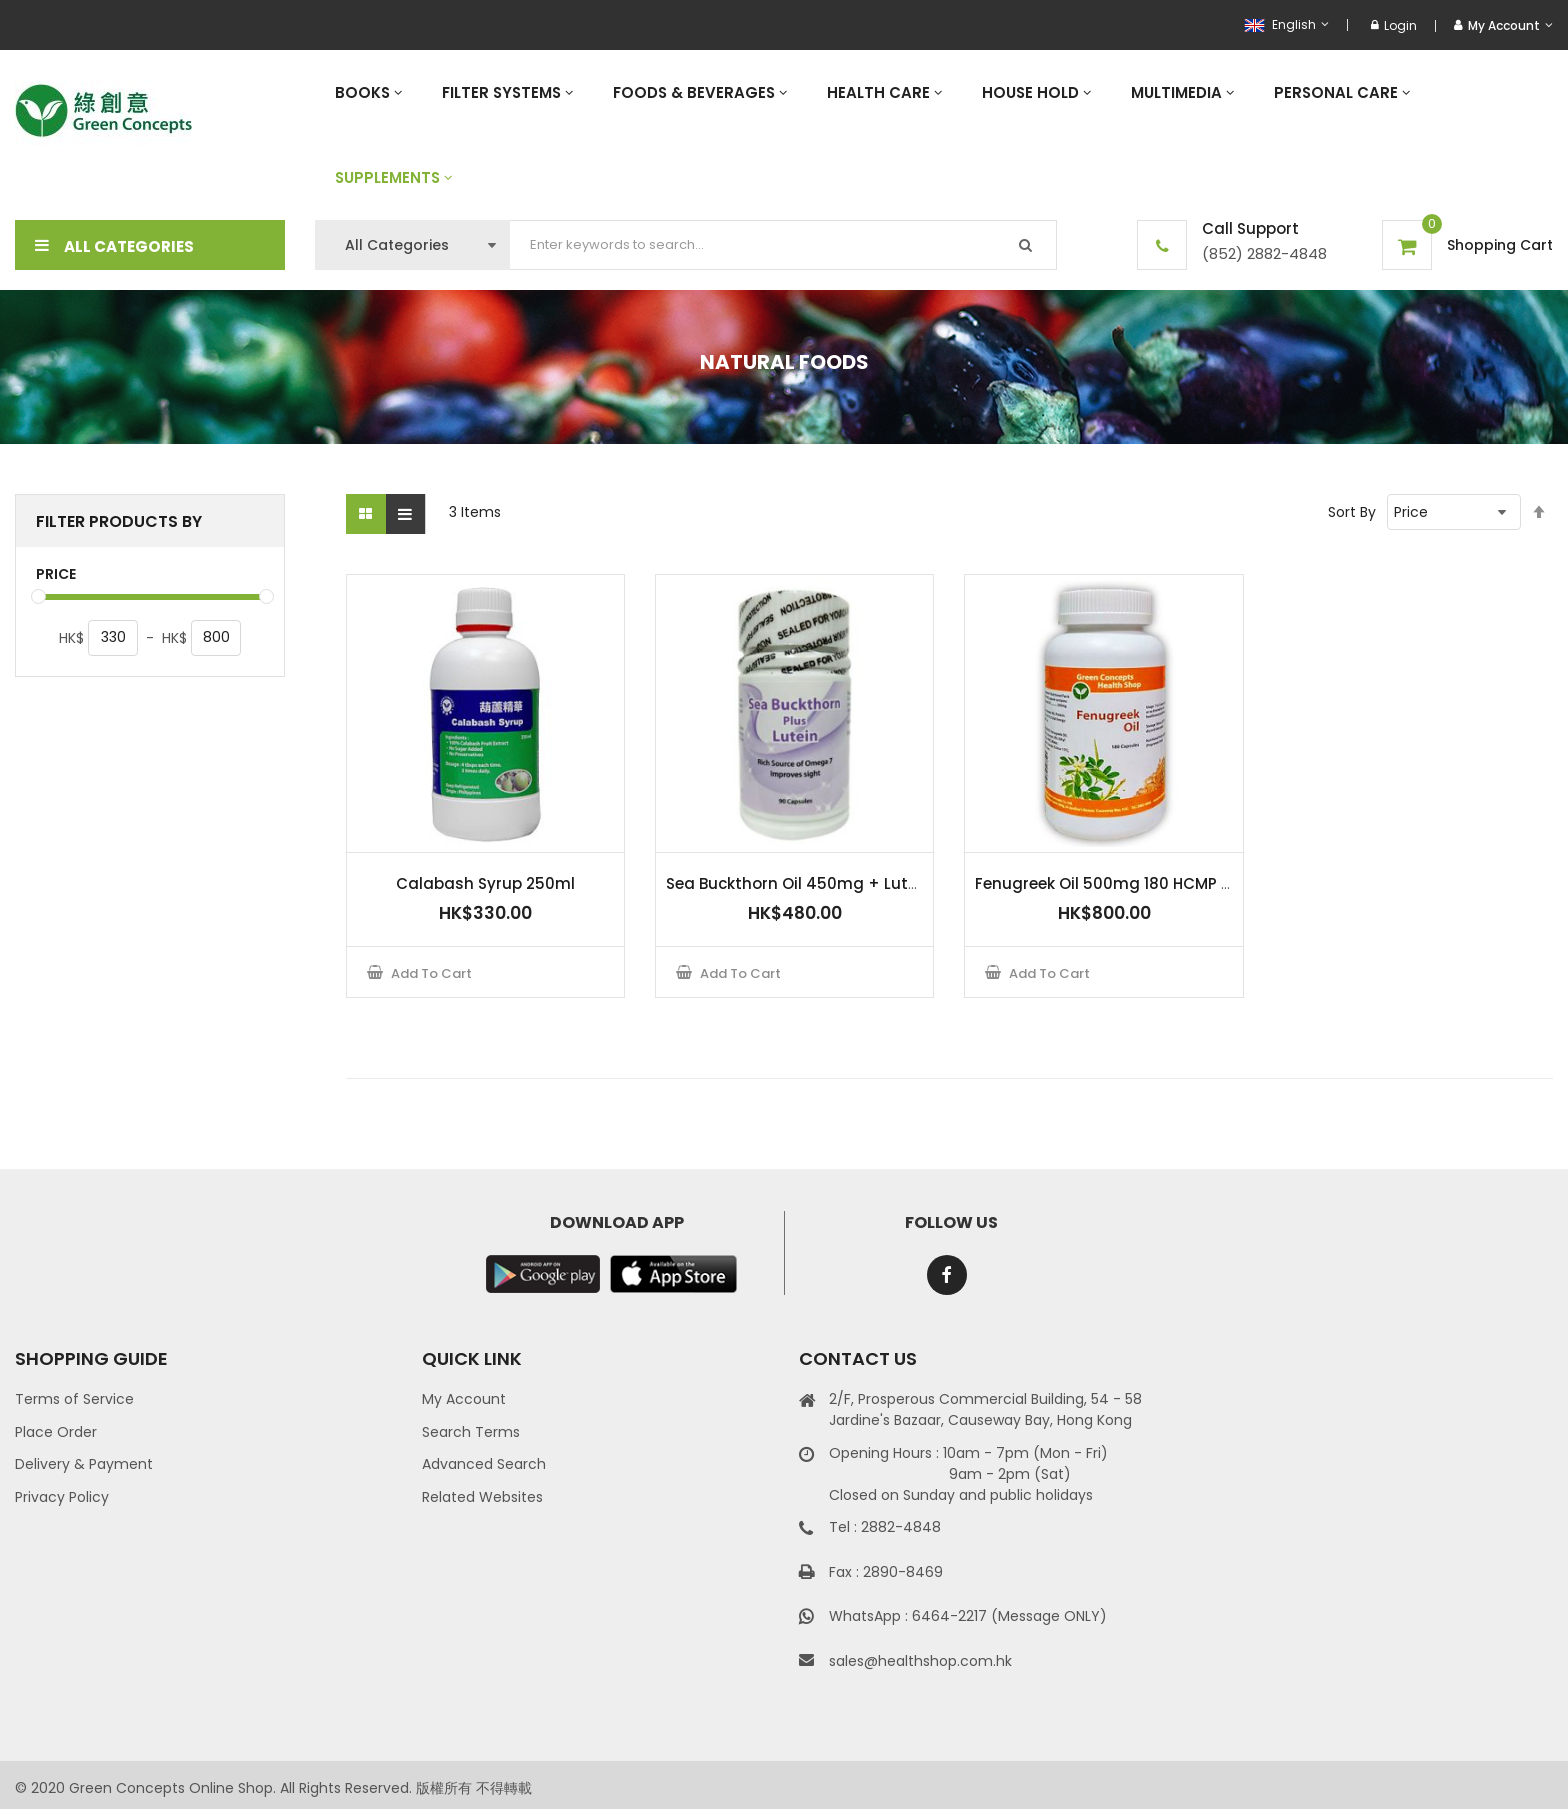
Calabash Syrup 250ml (485, 883)
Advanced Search (484, 1464)
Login (1394, 25)
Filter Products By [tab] (119, 521)
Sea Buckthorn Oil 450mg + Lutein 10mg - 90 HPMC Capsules (902, 883)
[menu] (934, 135)
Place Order (56, 1432)
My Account (464, 1399)
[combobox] (783, 245)
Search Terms (471, 1432)
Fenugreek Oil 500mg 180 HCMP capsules (1133, 883)
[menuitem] (368, 92)
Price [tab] (56, 574)
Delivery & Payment (84, 1464)
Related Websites (482, 1497)
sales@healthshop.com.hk (920, 1661)
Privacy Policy (62, 1497)
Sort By (1352, 512)
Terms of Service (74, 1399)
